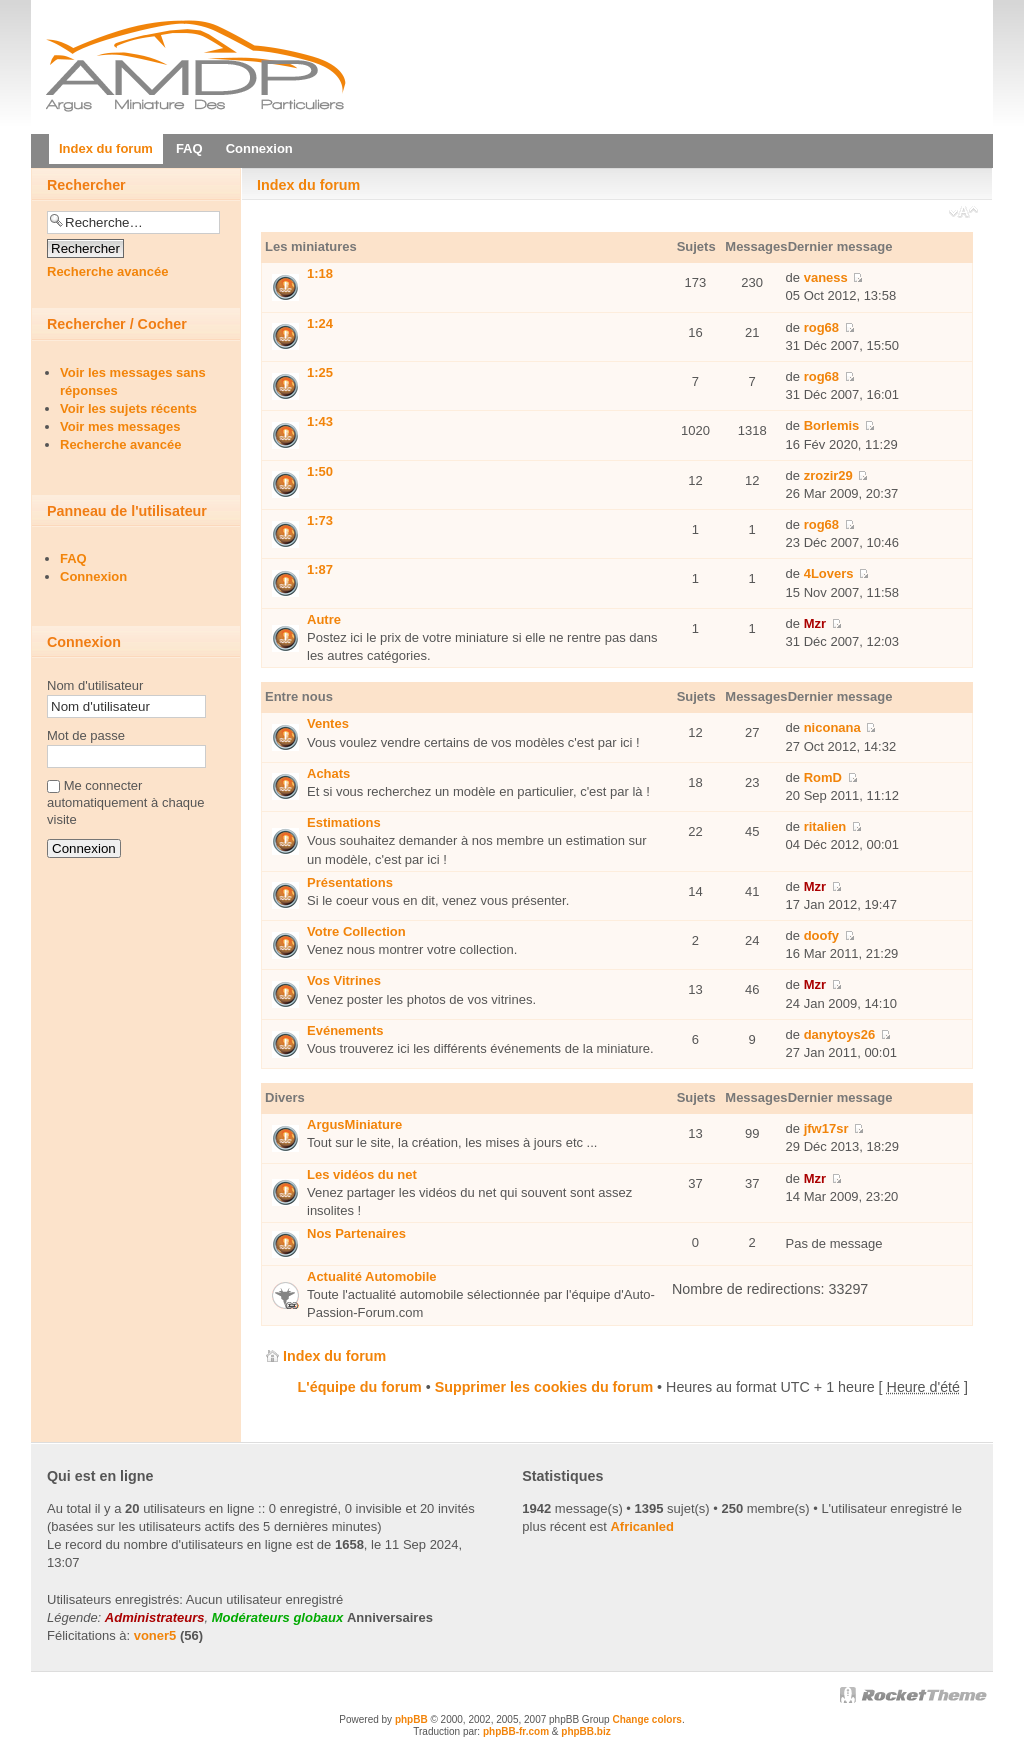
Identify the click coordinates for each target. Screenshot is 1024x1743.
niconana (832, 727)
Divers (285, 1097)
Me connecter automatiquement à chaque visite (126, 802)
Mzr (815, 623)
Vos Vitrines (344, 980)
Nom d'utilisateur (95, 685)
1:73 (320, 520)
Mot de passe (86, 735)
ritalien (825, 826)
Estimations (344, 822)
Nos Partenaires (356, 1233)
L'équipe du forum (360, 1387)
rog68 (821, 327)
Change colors (646, 1719)
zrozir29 (828, 475)
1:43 (320, 421)
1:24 (320, 323)
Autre (324, 619)
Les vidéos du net (362, 1174)
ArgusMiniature (354, 1124)
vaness (826, 277)
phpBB (411, 1719)
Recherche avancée (107, 271)
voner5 (155, 1635)
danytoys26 (840, 1034)
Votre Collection (356, 931)
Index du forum (308, 185)
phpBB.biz (585, 1731)
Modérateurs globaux (277, 1617)
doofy (821, 935)
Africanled (642, 1526)
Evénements (345, 1030)
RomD (823, 777)
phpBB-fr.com (516, 1731)
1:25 (320, 372)
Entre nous (299, 696)
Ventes (328, 723)
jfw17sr (826, 1128)
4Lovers (829, 573)
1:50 (320, 471)
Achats (328, 773)
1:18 (320, 273)
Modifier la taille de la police (963, 214)
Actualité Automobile (372, 1276)
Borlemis (832, 425)
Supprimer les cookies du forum (544, 1387)
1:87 (320, 569)
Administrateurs (155, 1617)
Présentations (350, 882)
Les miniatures (311, 246)
